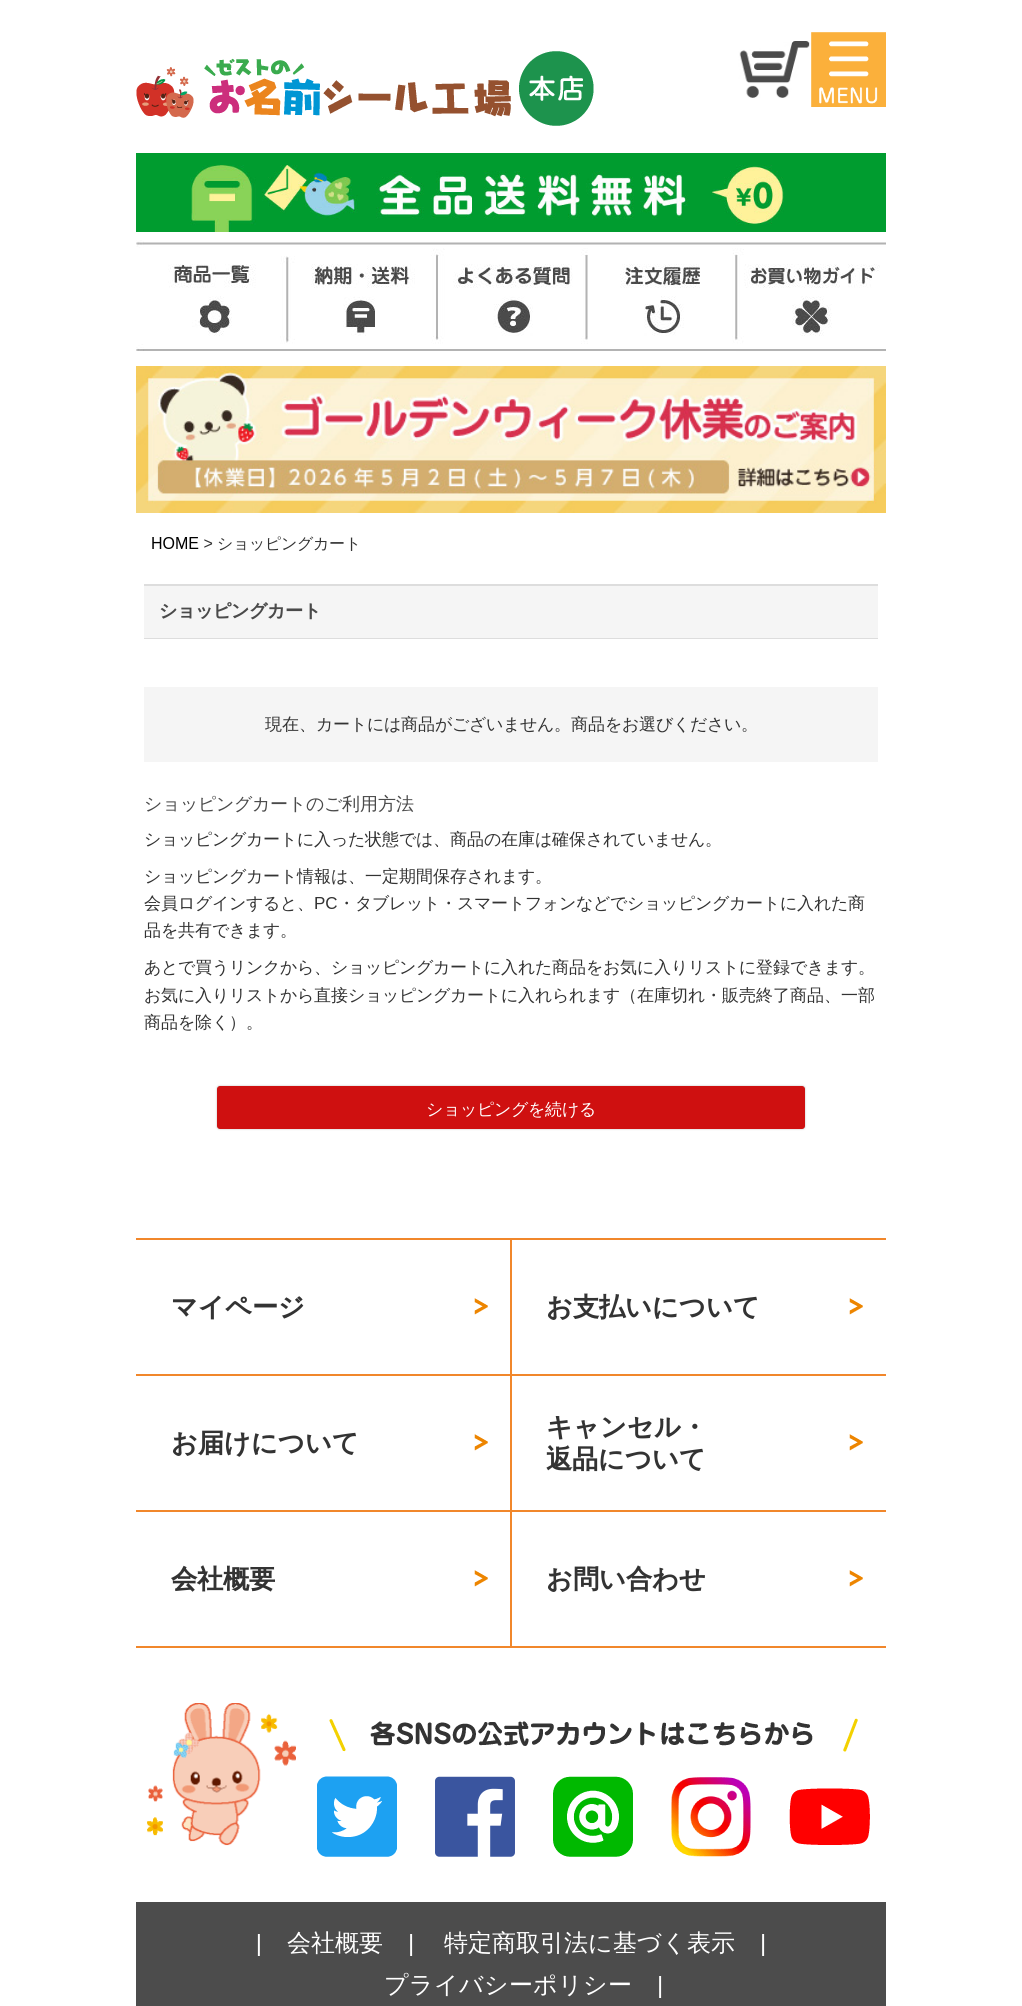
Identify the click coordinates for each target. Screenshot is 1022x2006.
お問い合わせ (626, 1521)
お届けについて (265, 1407)
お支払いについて (653, 1295)
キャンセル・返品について (626, 1408)
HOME (175, 543)
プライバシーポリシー (508, 1914)
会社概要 (223, 1521)
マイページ (238, 1295)
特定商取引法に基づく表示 (589, 1872)
